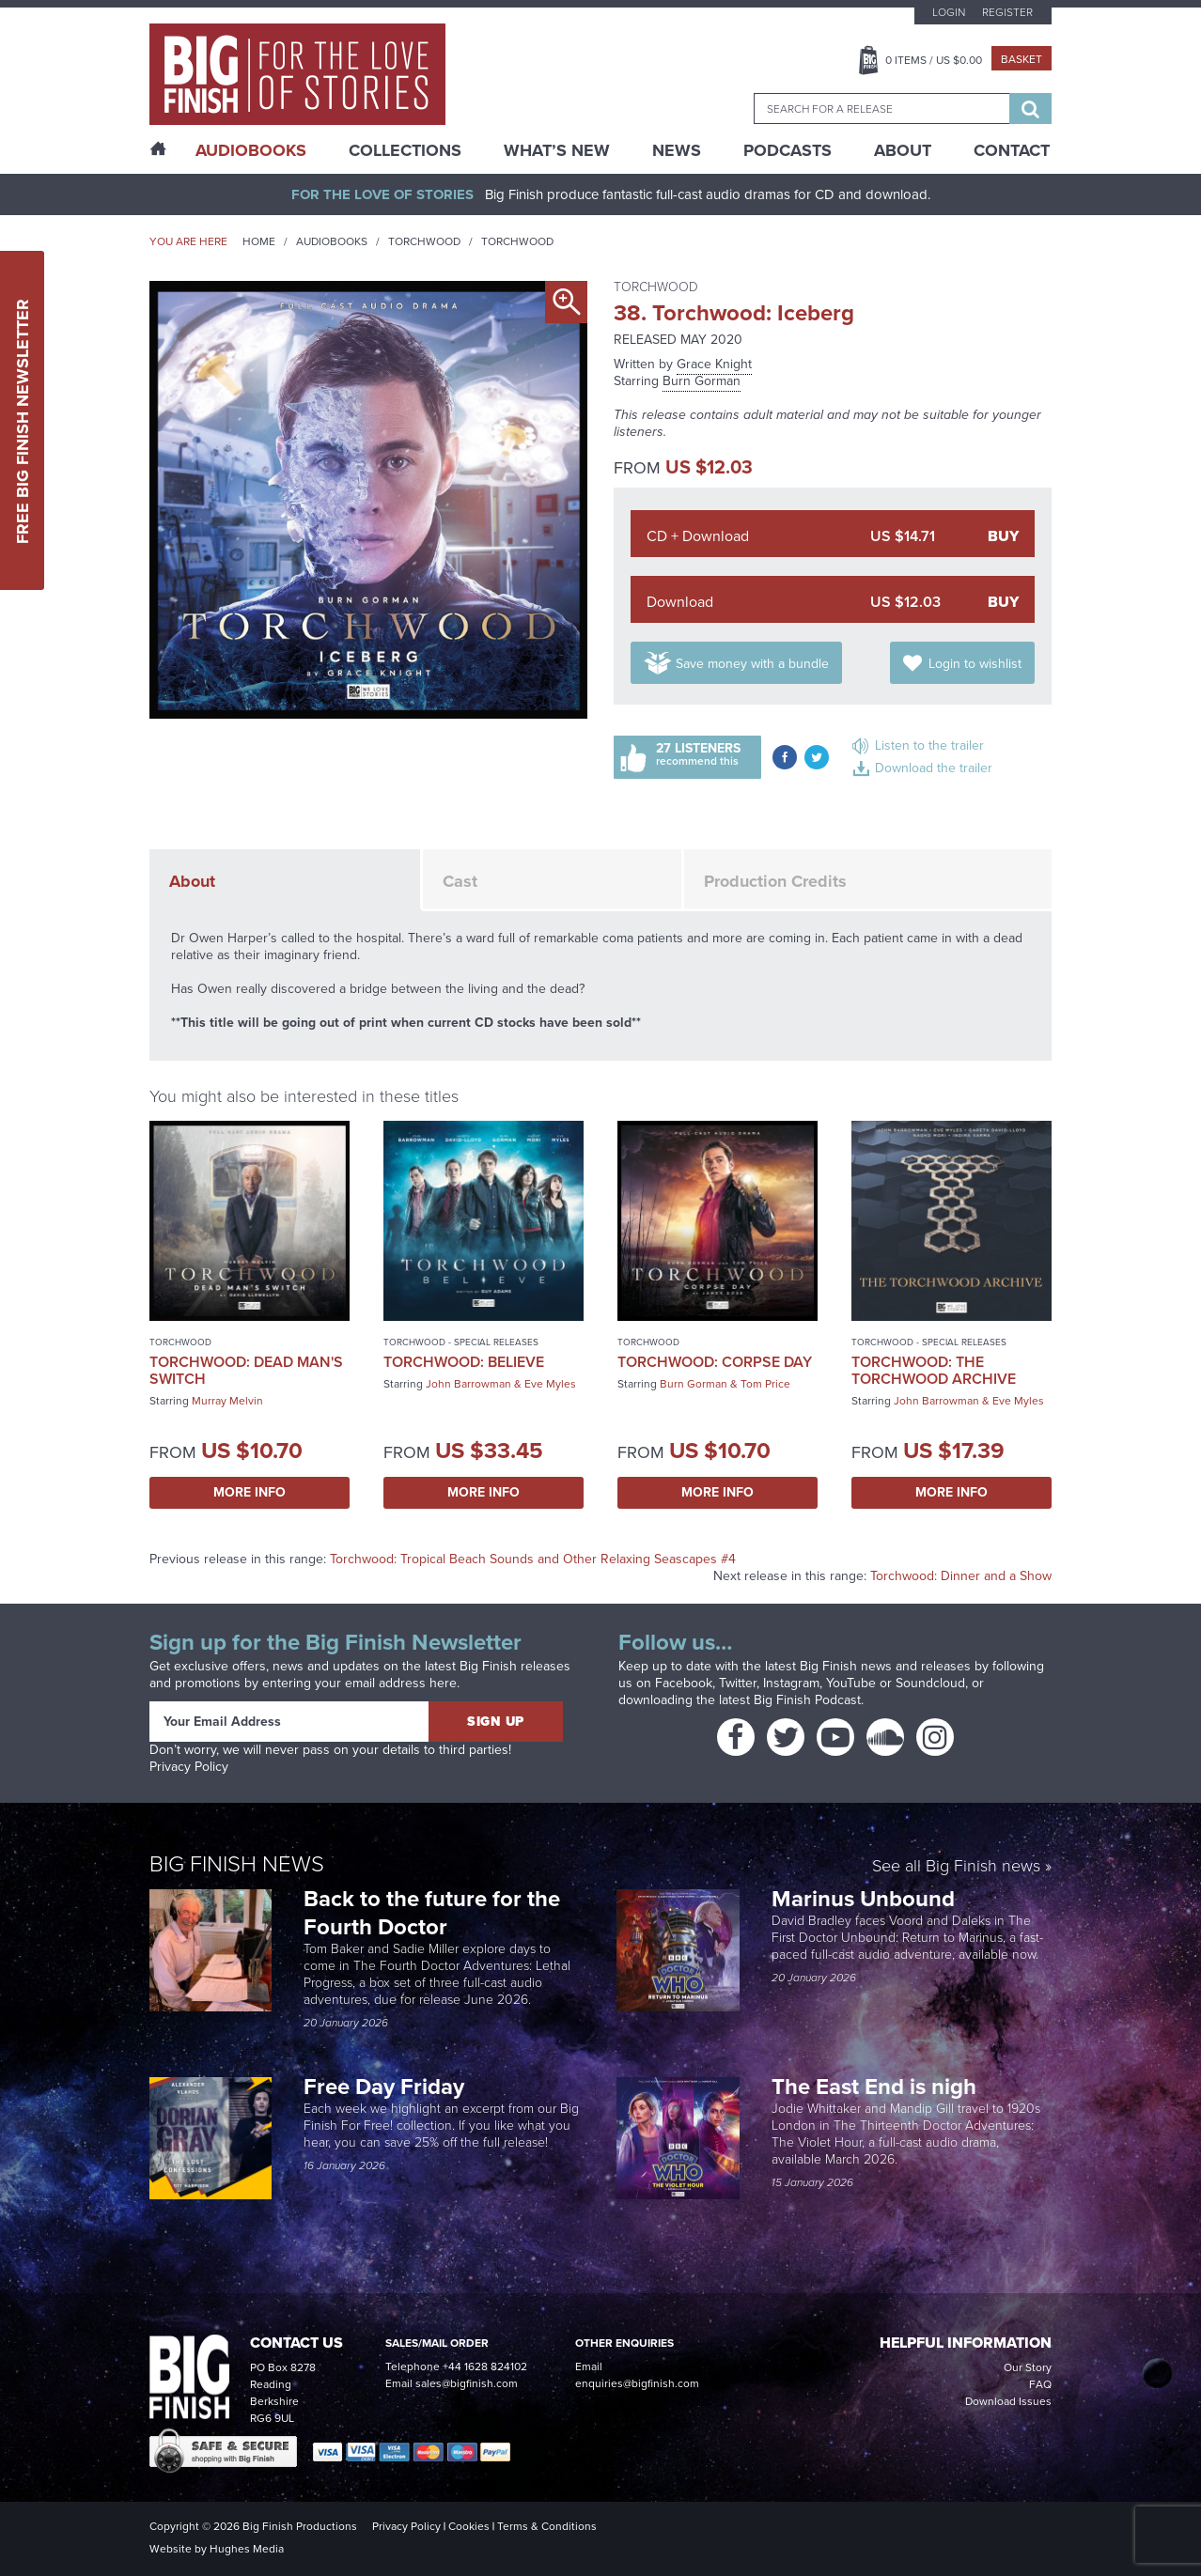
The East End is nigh (874, 2086)
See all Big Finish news (956, 1867)
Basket (1021, 59)
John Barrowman (468, 1383)
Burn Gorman (702, 381)
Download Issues (1008, 2401)
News (676, 150)
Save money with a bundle (752, 664)
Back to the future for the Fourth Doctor (432, 1913)
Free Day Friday (384, 2086)
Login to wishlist (975, 664)
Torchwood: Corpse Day (714, 1362)
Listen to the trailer (929, 745)
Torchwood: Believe (463, 1362)
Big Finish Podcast (807, 1700)
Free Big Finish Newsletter (22, 420)
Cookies (469, 2526)
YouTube (851, 1683)
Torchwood (424, 241)
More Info (249, 1492)
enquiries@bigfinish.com (637, 2383)
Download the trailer (933, 768)
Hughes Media (247, 2548)
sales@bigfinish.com (466, 2383)
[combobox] (881, 108)
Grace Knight (714, 364)
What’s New (557, 150)
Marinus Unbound (866, 1899)
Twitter (737, 1683)
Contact (1012, 150)
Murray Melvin (227, 1400)
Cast (460, 881)
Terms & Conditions (547, 2526)
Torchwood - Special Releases (460, 1342)
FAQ (1040, 2384)
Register (1007, 12)
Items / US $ (933, 60)
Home (258, 241)
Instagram (791, 1683)
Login (948, 12)
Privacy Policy (188, 1767)
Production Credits (775, 881)
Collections (405, 150)
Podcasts (787, 150)
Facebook (683, 1683)
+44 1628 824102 (485, 2366)
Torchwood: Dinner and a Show (961, 1576)
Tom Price (765, 1383)
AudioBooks (250, 150)
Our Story (1028, 2367)
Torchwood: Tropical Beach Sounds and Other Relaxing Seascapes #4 (533, 1559)
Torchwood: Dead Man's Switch (246, 1370)
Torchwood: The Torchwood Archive (933, 1370)
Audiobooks (331, 241)
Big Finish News (236, 1864)
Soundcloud (930, 1683)
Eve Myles (550, 1383)
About (902, 150)
